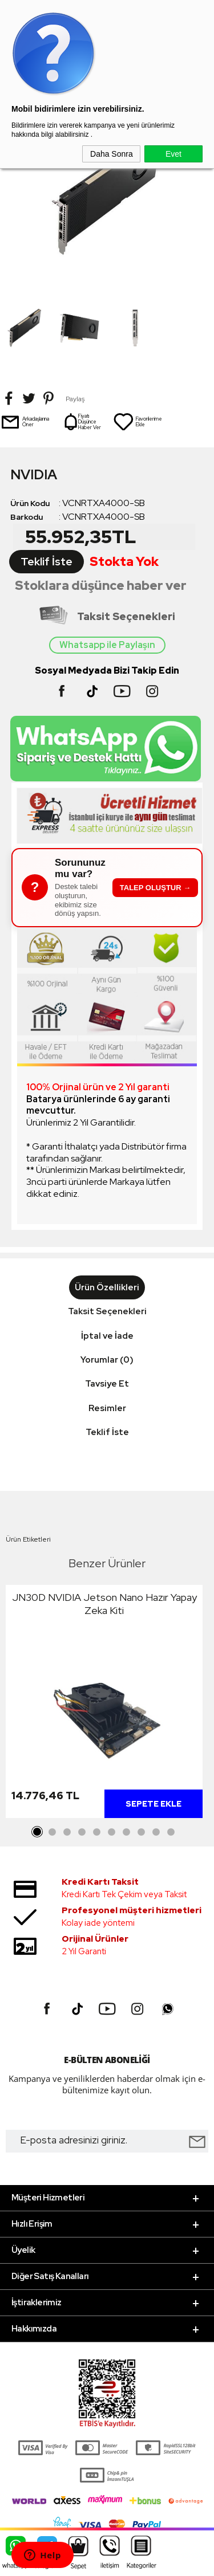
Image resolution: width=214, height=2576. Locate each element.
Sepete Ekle (153, 1804)
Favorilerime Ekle (137, 421)
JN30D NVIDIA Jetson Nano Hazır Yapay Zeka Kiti (104, 1604)
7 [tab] (126, 1832)
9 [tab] (156, 1832)
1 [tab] (37, 1832)
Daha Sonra (111, 153)
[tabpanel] (104, 1704)
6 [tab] (112, 1832)
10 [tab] (171, 1832)
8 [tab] (141, 1832)
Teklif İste (46, 562)
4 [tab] (82, 1832)
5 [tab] (97, 1832)
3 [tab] (67, 1832)
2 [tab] (52, 1832)
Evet (173, 153)
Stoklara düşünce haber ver (101, 585)
